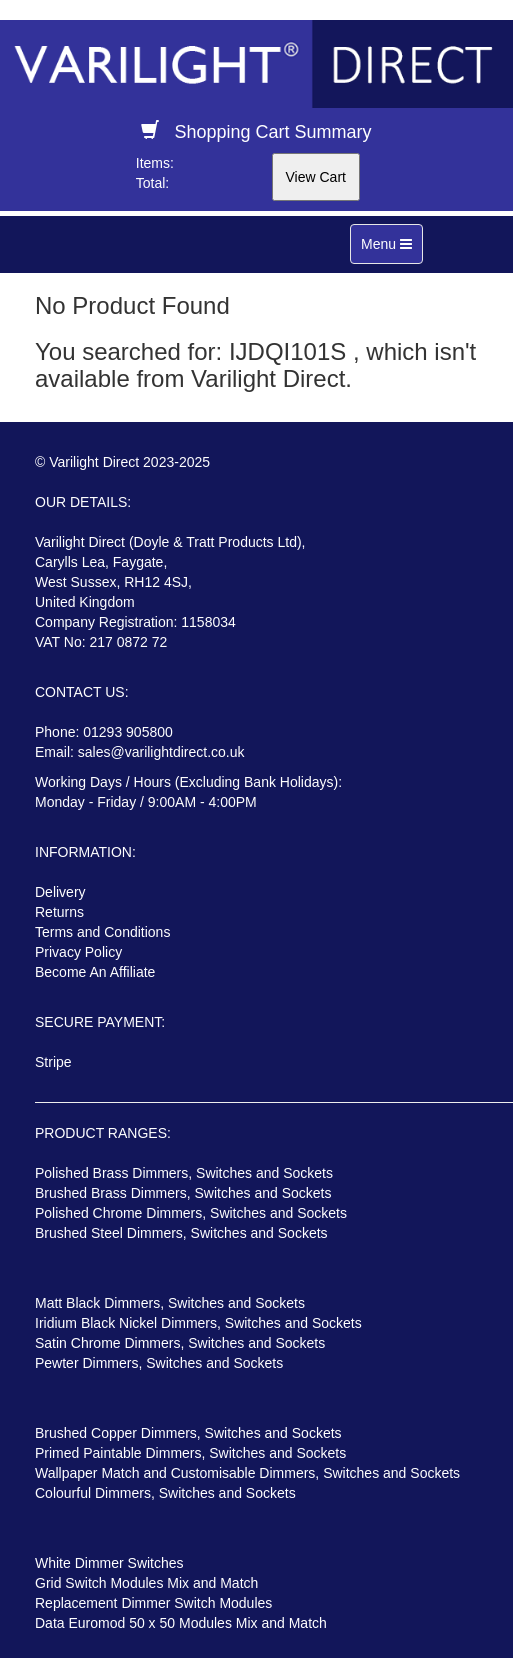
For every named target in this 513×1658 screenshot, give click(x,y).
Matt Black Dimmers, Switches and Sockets (170, 1303)
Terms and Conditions (102, 932)
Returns (59, 912)
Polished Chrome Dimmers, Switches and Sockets (191, 1213)
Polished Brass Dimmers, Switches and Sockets (184, 1173)
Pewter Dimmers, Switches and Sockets (159, 1363)
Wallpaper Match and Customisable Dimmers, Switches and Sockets (247, 1473)
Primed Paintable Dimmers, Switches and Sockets (190, 1453)
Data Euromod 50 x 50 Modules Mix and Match (181, 1623)
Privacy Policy (78, 952)
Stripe (53, 1062)
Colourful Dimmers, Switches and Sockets (165, 1493)
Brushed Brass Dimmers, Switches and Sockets (183, 1193)
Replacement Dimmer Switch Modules (153, 1603)
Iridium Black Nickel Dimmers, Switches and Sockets (198, 1323)
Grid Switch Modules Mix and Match (146, 1583)
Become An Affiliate (95, 972)
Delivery (60, 892)
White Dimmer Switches (109, 1563)
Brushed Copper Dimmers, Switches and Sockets (188, 1433)
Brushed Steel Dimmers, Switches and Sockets (181, 1233)
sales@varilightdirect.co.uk (161, 752)
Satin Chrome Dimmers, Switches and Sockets (180, 1343)
